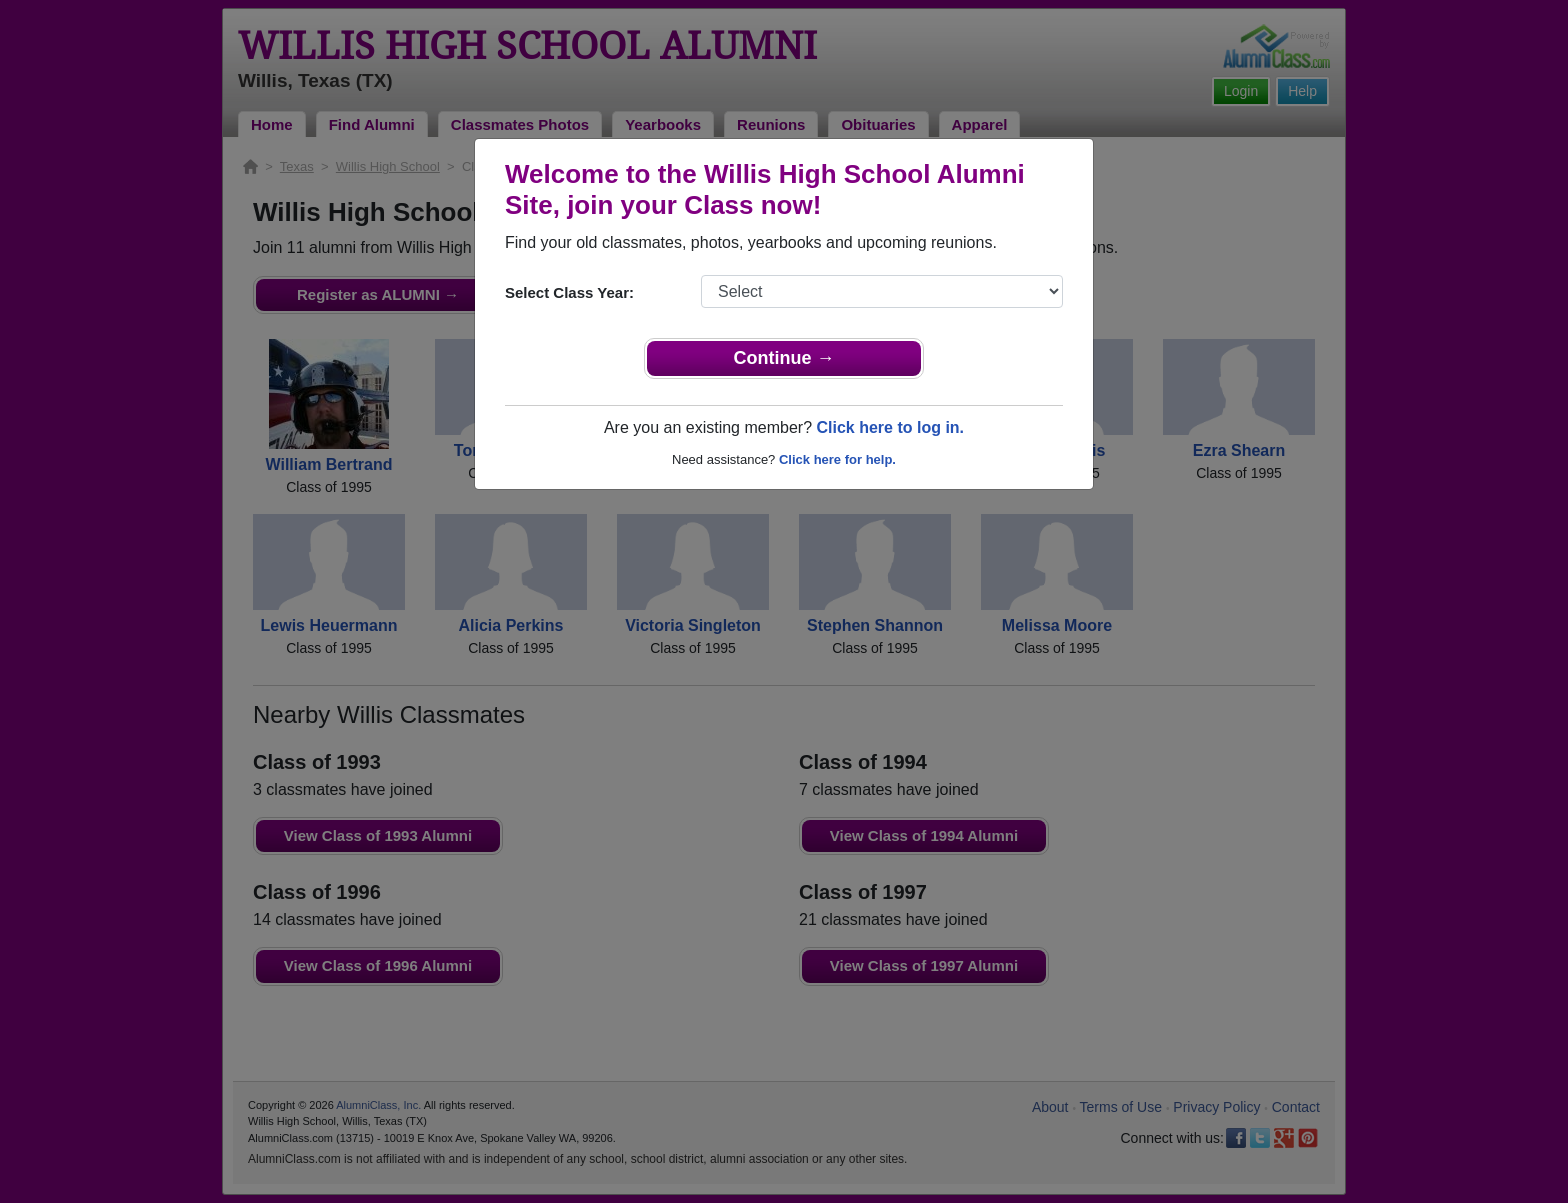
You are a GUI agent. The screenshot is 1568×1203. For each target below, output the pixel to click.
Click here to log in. (890, 427)
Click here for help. (837, 459)
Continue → (784, 358)
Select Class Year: (569, 292)
